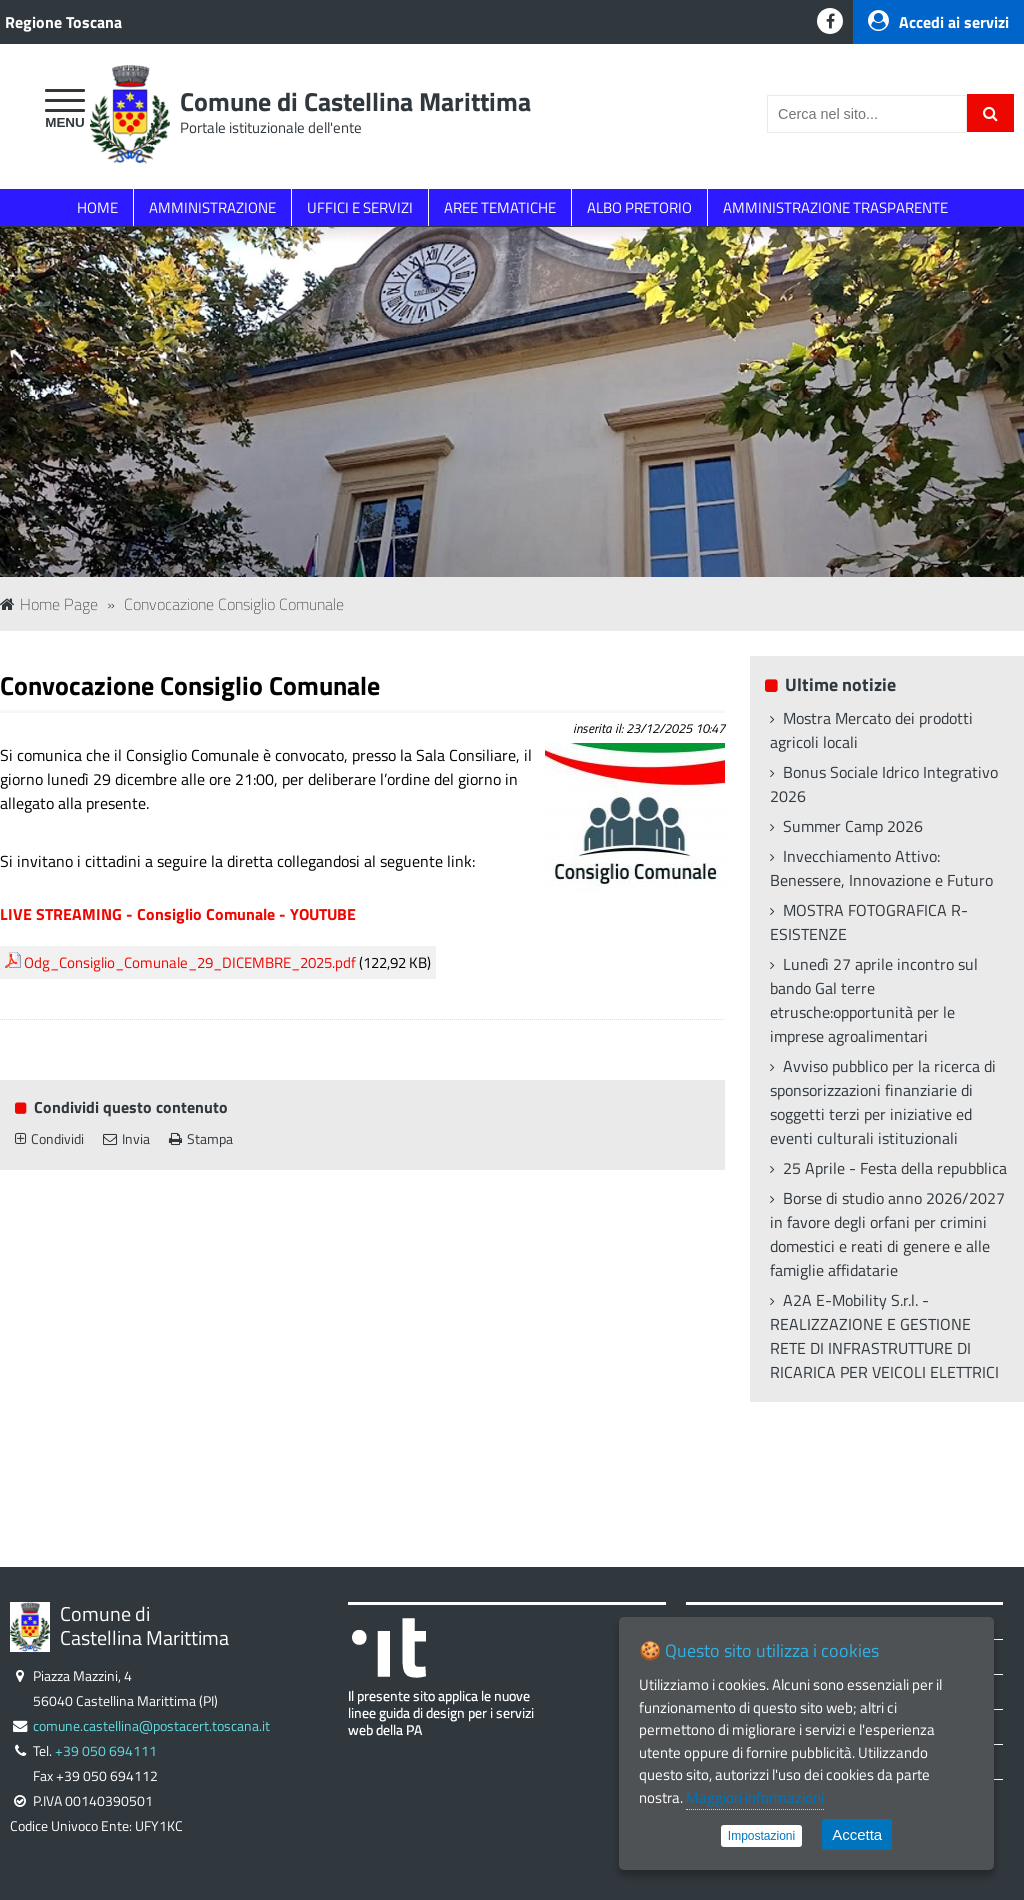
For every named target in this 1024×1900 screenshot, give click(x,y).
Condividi (49, 1139)
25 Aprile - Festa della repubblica (895, 1168)
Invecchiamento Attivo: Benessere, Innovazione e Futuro (881, 868)
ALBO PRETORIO (639, 207)
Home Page (49, 604)
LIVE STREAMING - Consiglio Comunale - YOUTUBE (178, 914)
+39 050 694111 (106, 1751)
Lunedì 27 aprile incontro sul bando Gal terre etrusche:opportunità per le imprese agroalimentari (874, 1000)
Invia (126, 1139)
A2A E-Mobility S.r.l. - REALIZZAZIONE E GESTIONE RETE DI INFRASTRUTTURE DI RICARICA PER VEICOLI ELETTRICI (884, 1336)
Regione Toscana (63, 22)
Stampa (201, 1139)
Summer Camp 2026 (853, 826)
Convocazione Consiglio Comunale (234, 604)
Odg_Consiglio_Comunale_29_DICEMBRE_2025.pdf (190, 962)
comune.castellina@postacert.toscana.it (151, 1726)
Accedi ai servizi (938, 22)
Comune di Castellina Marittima (355, 101)
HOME (97, 207)
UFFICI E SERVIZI (360, 207)
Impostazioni (761, 1836)
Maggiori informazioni (755, 1797)
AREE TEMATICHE (500, 207)
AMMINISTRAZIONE (212, 207)
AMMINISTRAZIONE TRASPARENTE (835, 207)
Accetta (857, 1834)
